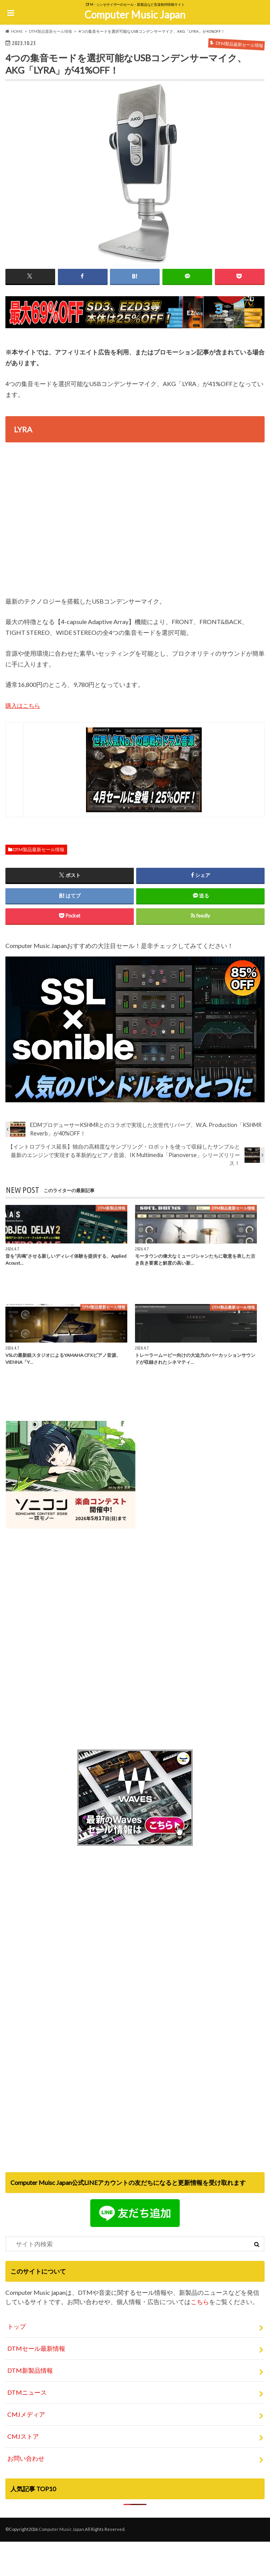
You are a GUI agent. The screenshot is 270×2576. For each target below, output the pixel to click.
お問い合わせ (25, 2454)
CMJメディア (26, 2410)
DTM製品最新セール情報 (38, 849)
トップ (16, 2322)
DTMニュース (27, 2388)
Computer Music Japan (135, 14)
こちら (200, 2297)
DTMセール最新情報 (36, 2344)
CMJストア (23, 2432)
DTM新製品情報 (30, 2366)
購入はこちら (24, 705)
